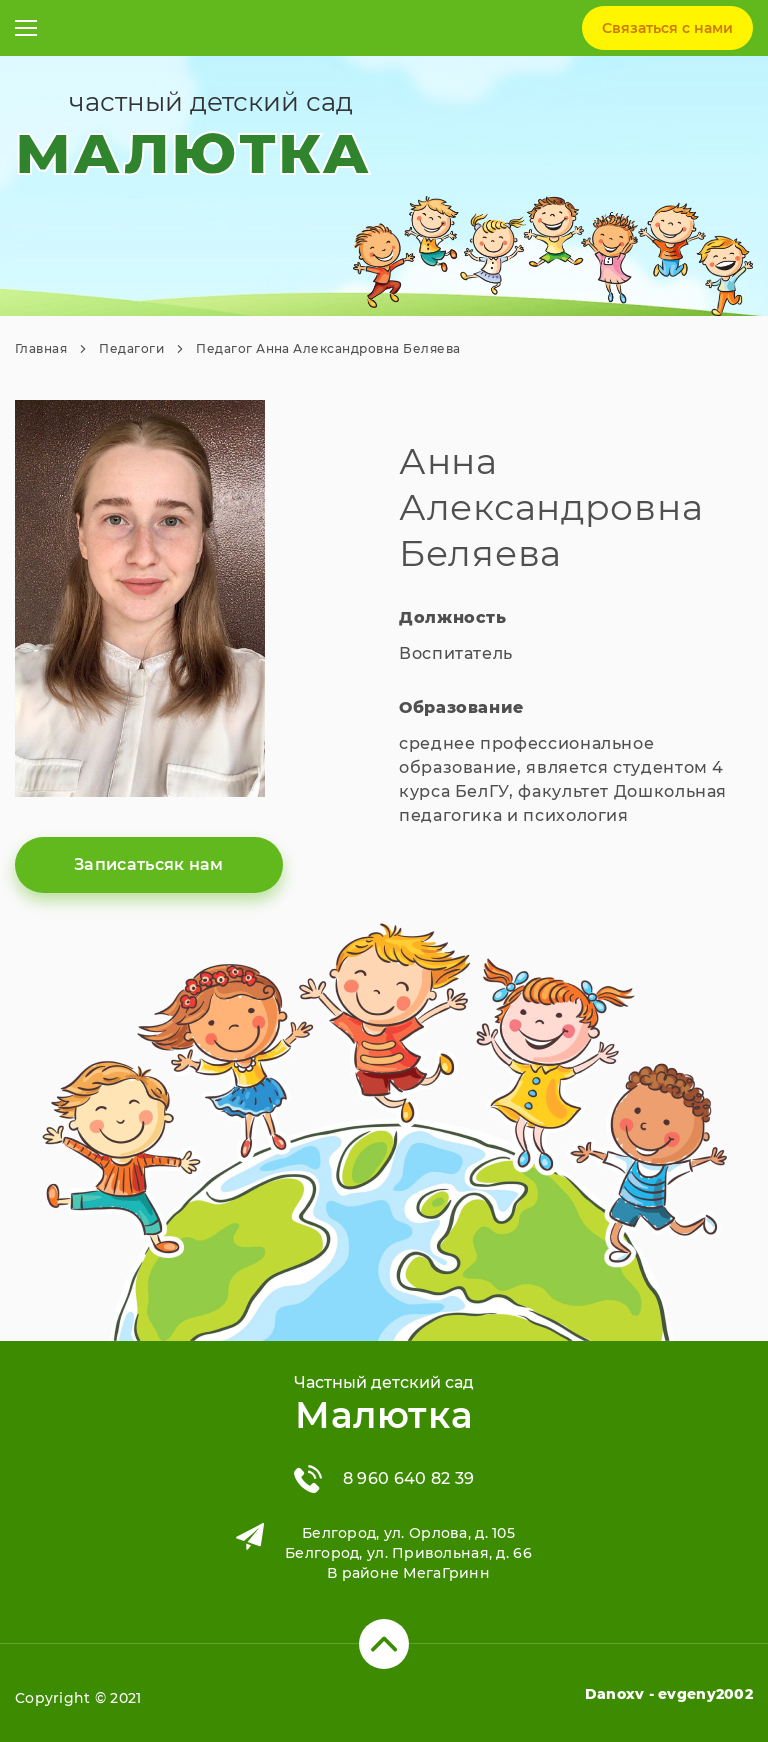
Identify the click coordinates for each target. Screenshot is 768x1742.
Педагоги (131, 348)
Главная (41, 348)
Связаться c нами (667, 28)
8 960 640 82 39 (409, 1478)
